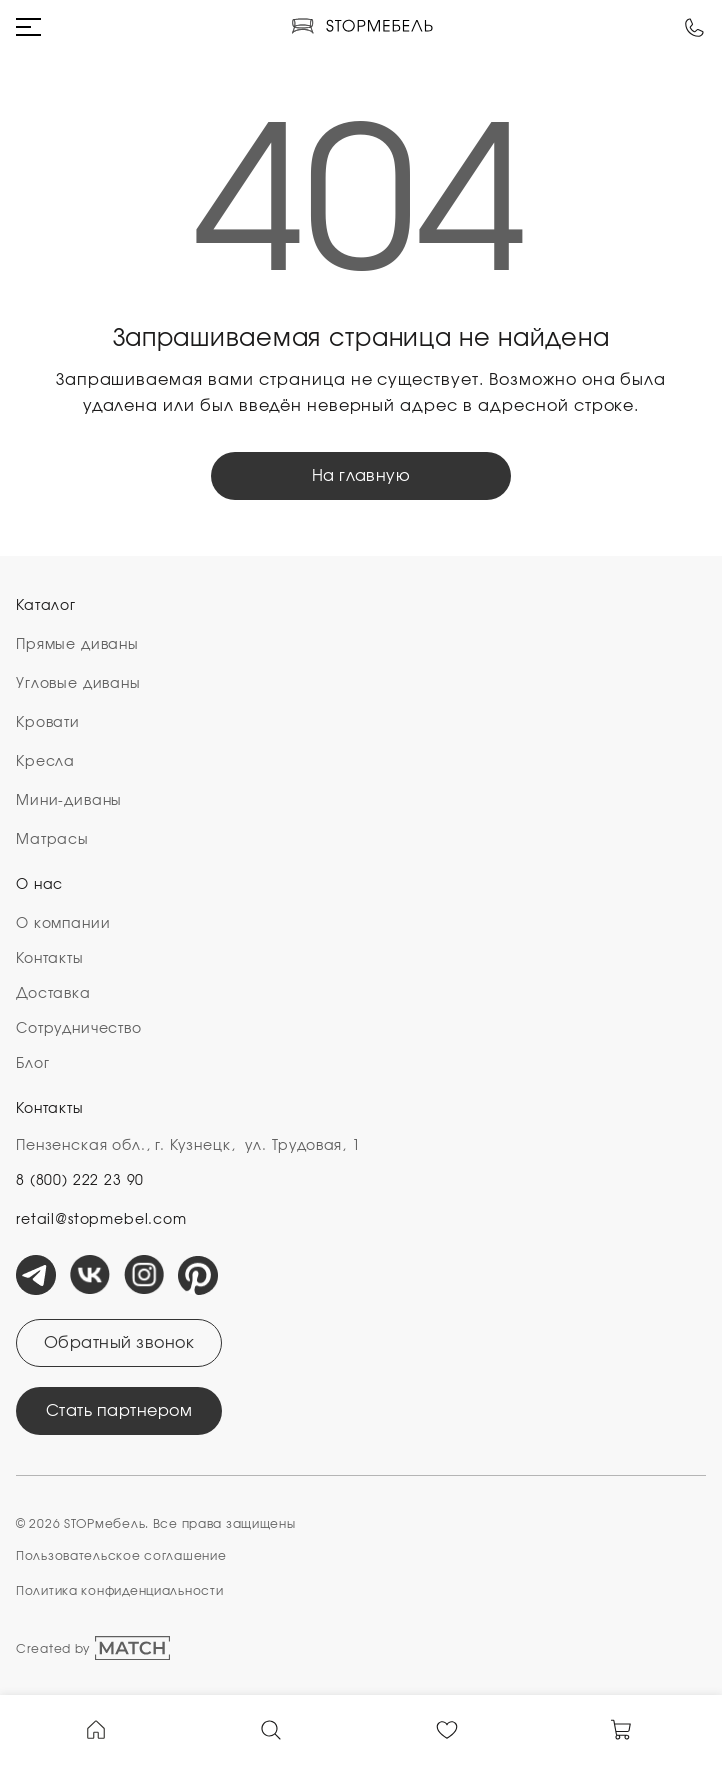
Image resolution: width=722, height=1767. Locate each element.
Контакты (50, 959)
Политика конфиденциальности (119, 1591)
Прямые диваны (77, 645)
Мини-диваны (69, 801)
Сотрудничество (79, 1029)
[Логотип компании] (362, 27)
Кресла (45, 762)
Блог (32, 1064)
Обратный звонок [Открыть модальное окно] (119, 1343)
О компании (63, 924)
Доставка (53, 994)
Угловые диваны (78, 684)
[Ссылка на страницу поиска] (271, 1728)
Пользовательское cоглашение (121, 1556)
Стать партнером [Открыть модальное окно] (119, 1411)
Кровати (48, 723)
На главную (361, 476)
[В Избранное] (447, 1728)
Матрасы (52, 840)
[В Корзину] (622, 1728)
